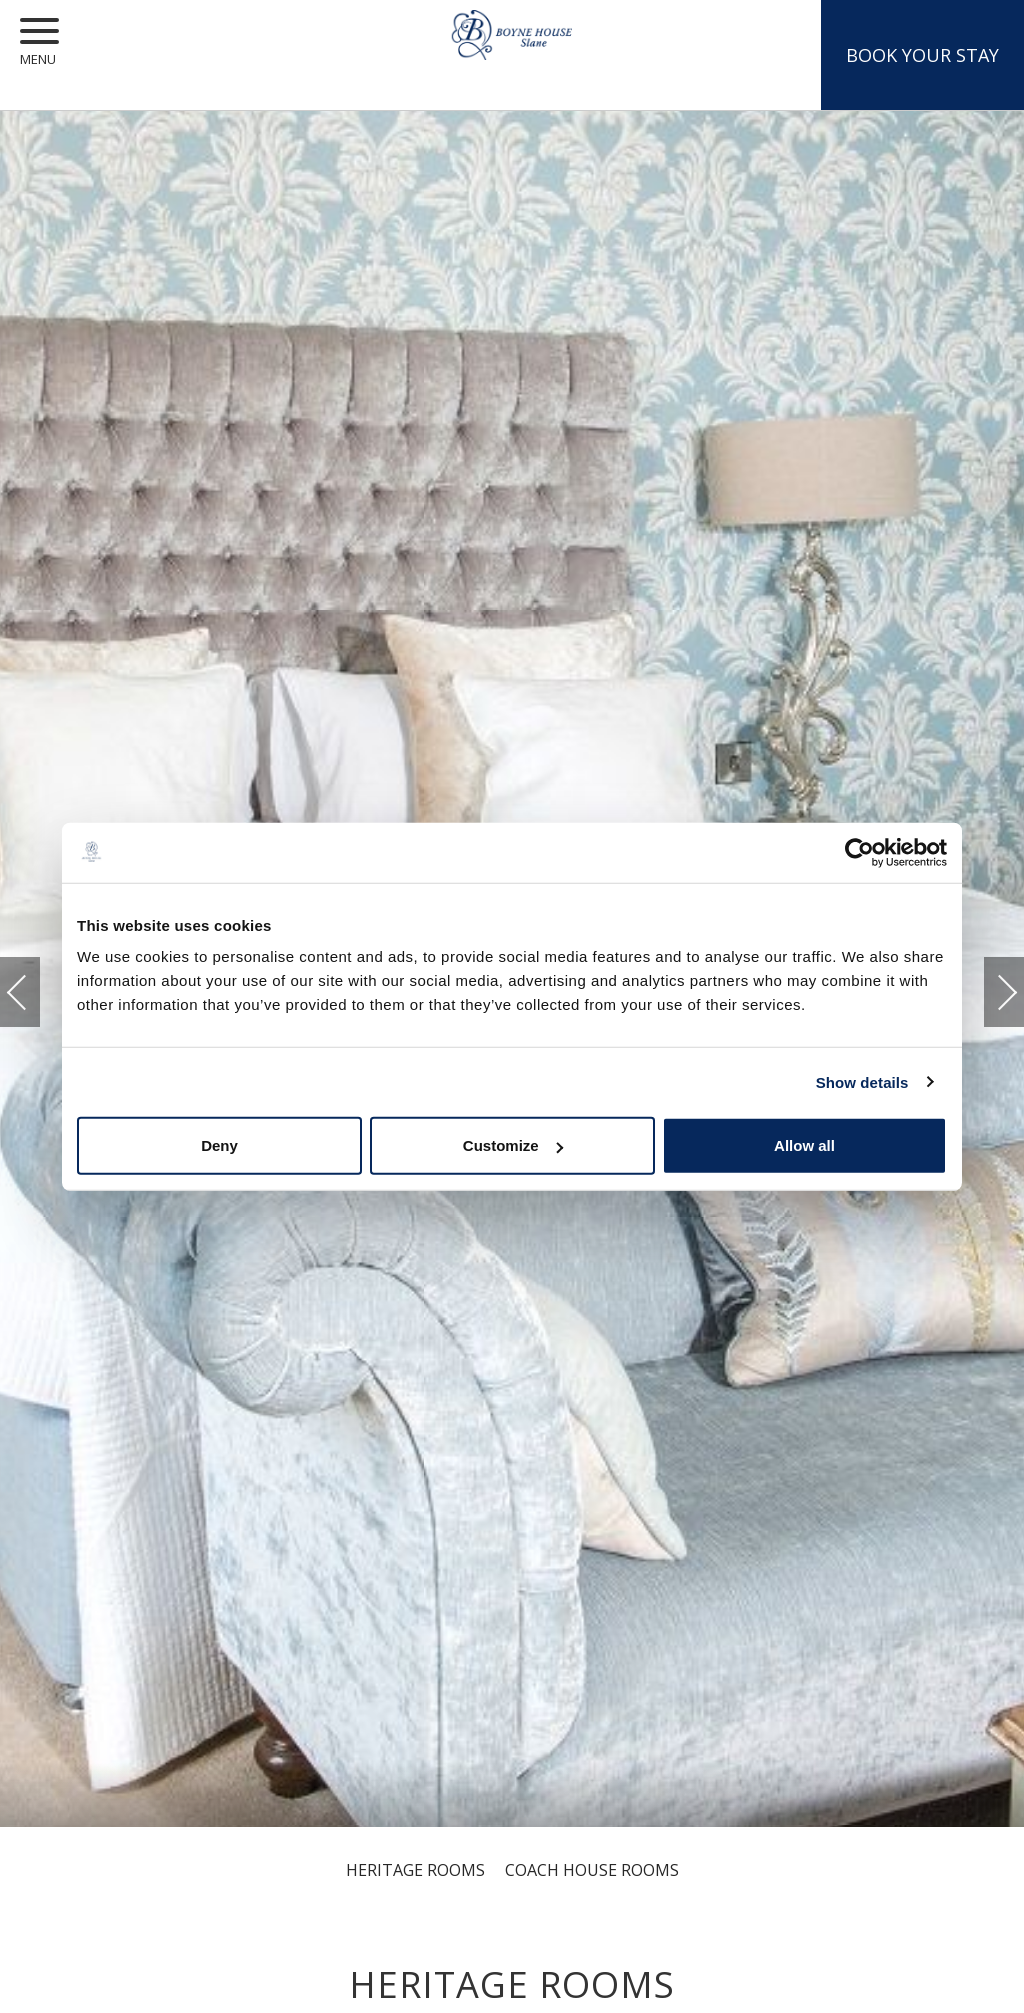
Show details (862, 1081)
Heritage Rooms (415, 1870)
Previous (37, 992)
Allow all (804, 1145)
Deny (219, 1145)
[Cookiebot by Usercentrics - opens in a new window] (859, 852)
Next (987, 982)
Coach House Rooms (592, 1870)
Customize (513, 1145)
